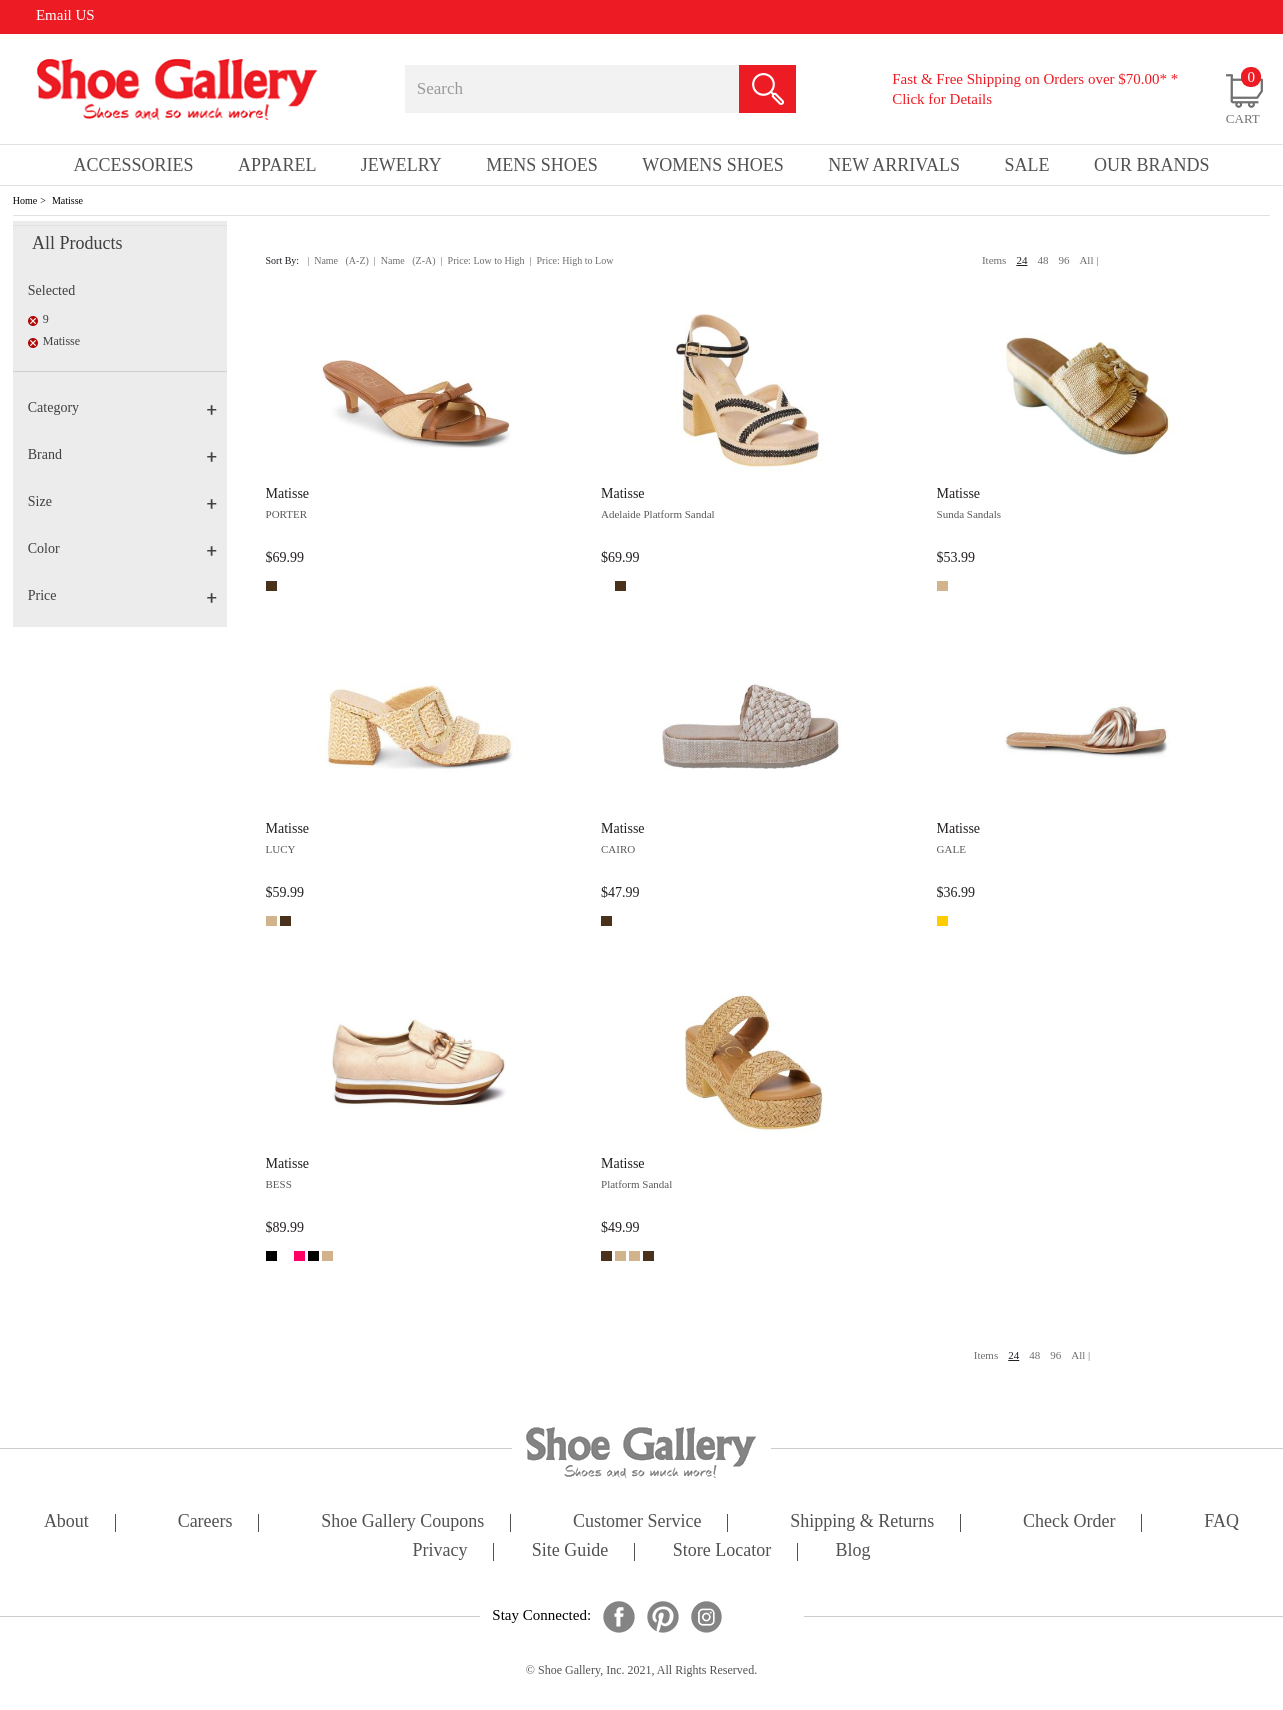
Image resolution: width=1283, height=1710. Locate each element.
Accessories (134, 165)
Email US (65, 15)
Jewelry (401, 165)
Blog (852, 1551)
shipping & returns (862, 1522)
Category (122, 407)
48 (1042, 260)
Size (122, 501)
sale (1026, 165)
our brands (1152, 165)
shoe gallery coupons (402, 1522)
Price (122, 595)
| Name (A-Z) (338, 260)
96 (1063, 260)
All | (1088, 260)
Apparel (277, 165)
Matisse (67, 200)
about (66, 1522)
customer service (637, 1522)
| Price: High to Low (572, 260)
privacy (440, 1551)
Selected (51, 290)
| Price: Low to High (483, 260)
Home (25, 200)
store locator (722, 1551)
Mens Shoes (542, 165)
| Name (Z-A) (405, 260)
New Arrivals (894, 165)
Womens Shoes (713, 165)
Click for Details (942, 99)
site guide (570, 1551)
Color (122, 548)
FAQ (1221, 1522)
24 (1021, 260)
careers (205, 1522)
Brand (122, 454)
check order (1069, 1522)
